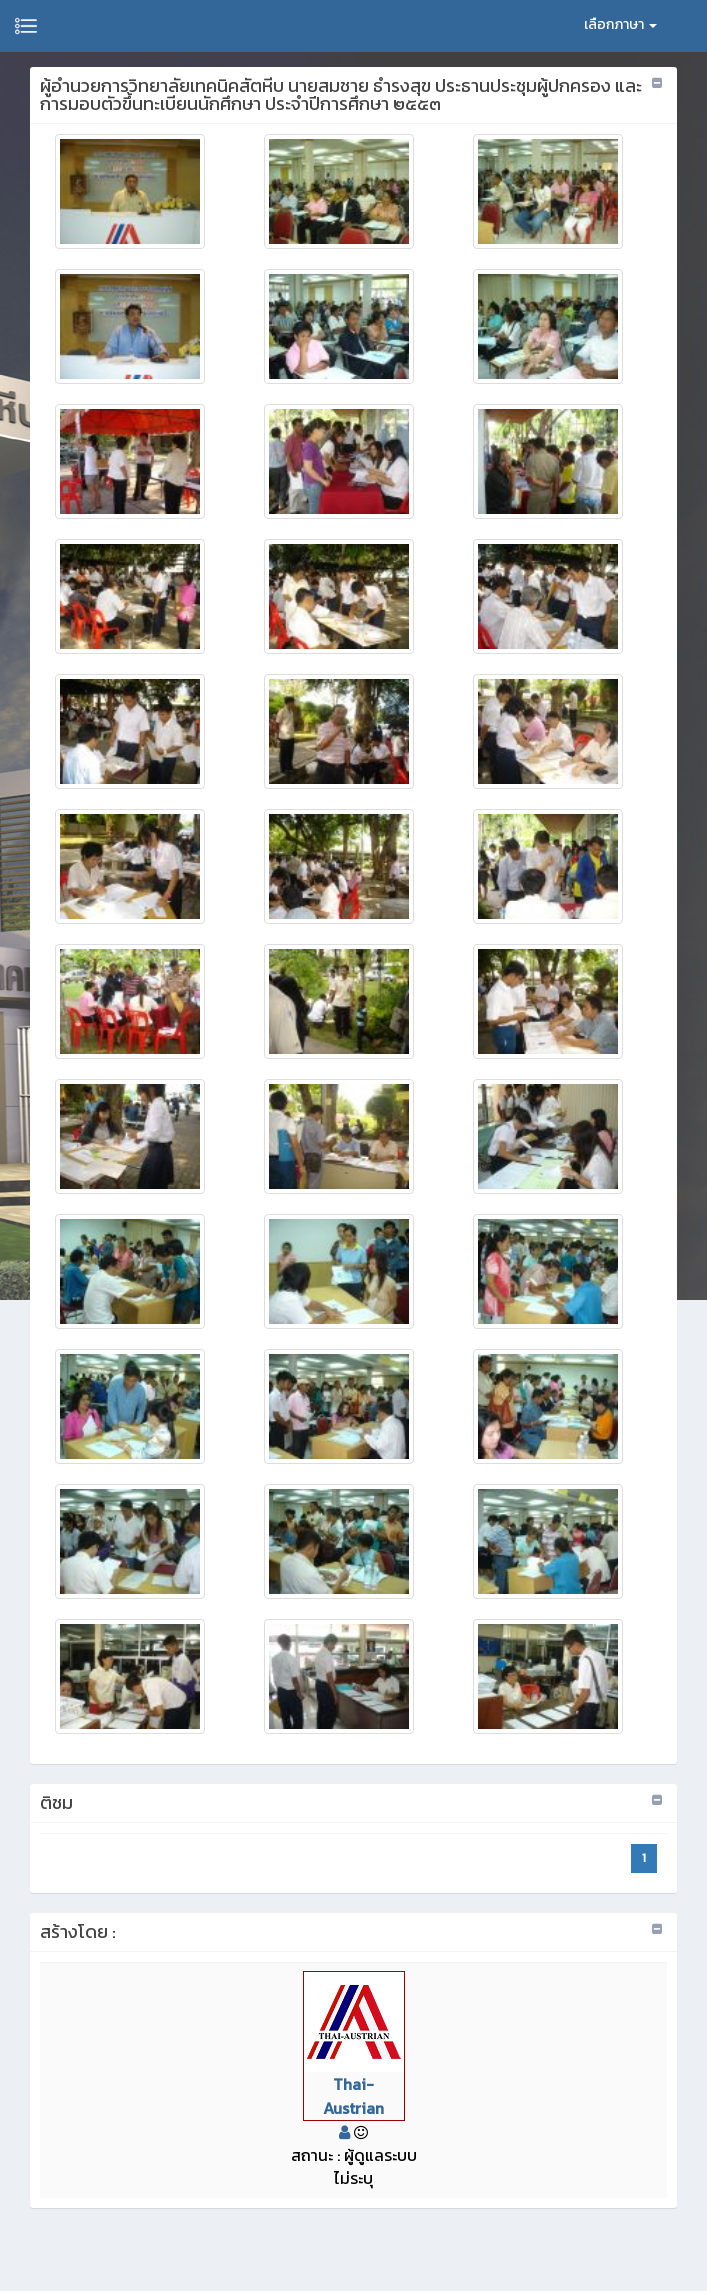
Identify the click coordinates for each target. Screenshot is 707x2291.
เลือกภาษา (620, 24)
